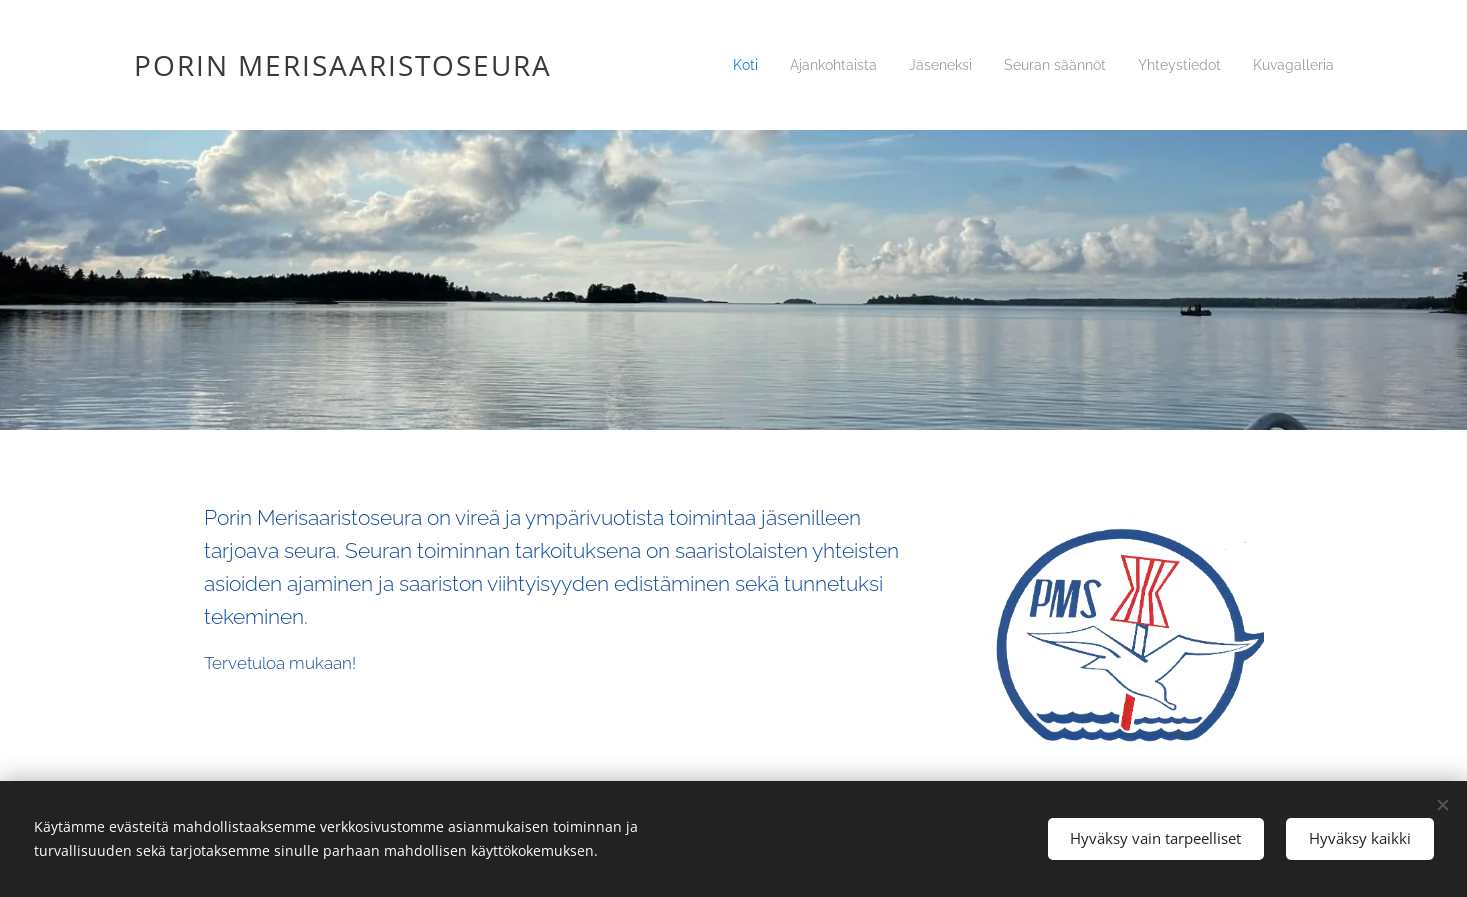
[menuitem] (726, 65)
